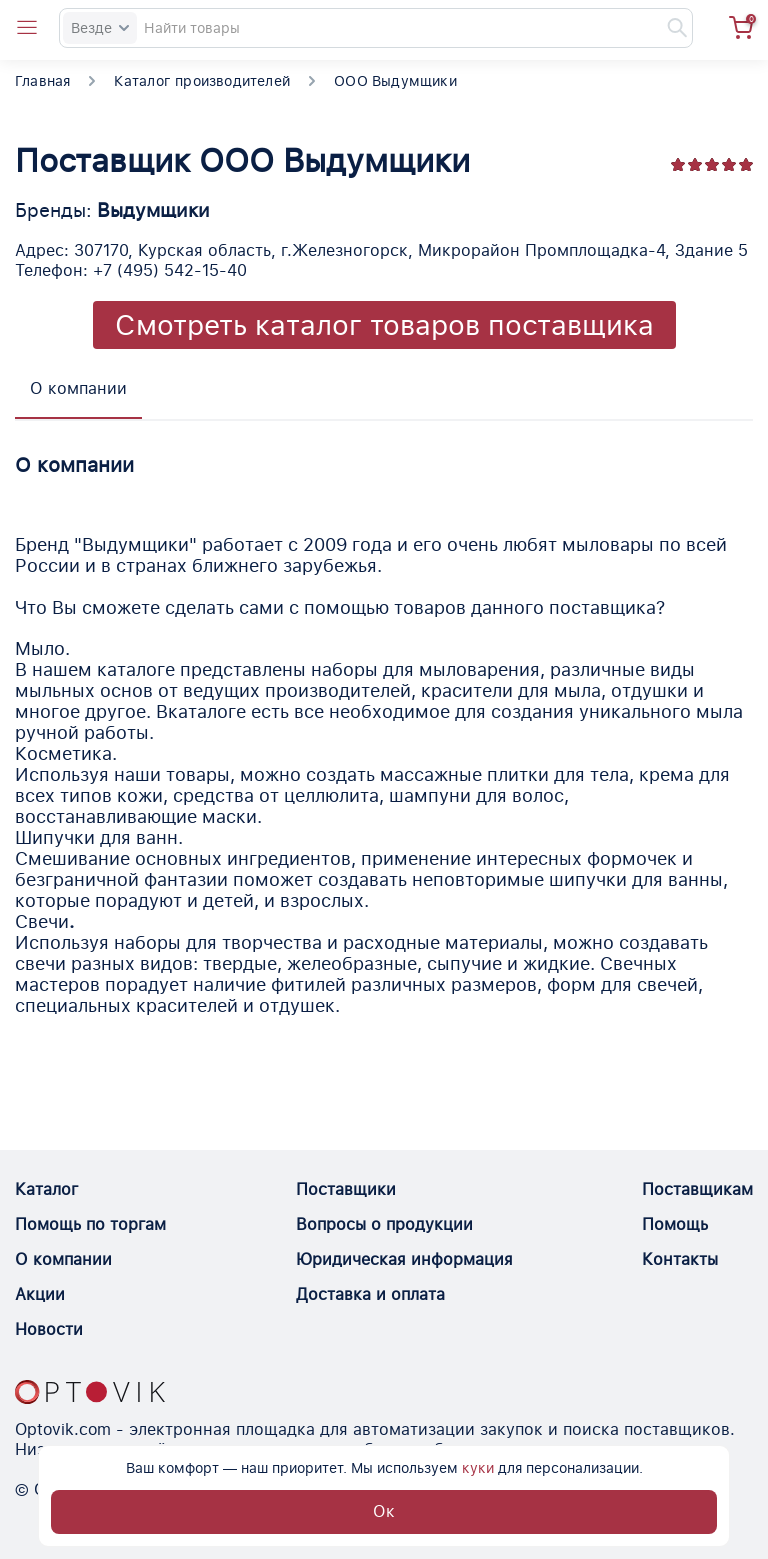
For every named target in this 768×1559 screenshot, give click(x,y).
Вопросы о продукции (384, 1224)
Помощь (675, 1224)
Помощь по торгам (90, 1224)
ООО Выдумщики (395, 81)
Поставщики (346, 1189)
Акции (40, 1294)
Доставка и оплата (370, 1294)
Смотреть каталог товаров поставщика (384, 325)
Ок (384, 1511)
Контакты (680, 1259)
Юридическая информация (404, 1259)
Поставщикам (697, 1189)
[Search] (376, 28)
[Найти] (668, 28)
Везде (100, 28)
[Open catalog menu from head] (27, 28)
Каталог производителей (202, 81)
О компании (63, 1259)
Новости (49, 1329)
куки (478, 1468)
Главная (42, 81)
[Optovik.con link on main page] (90, 1392)
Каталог (46, 1189)
